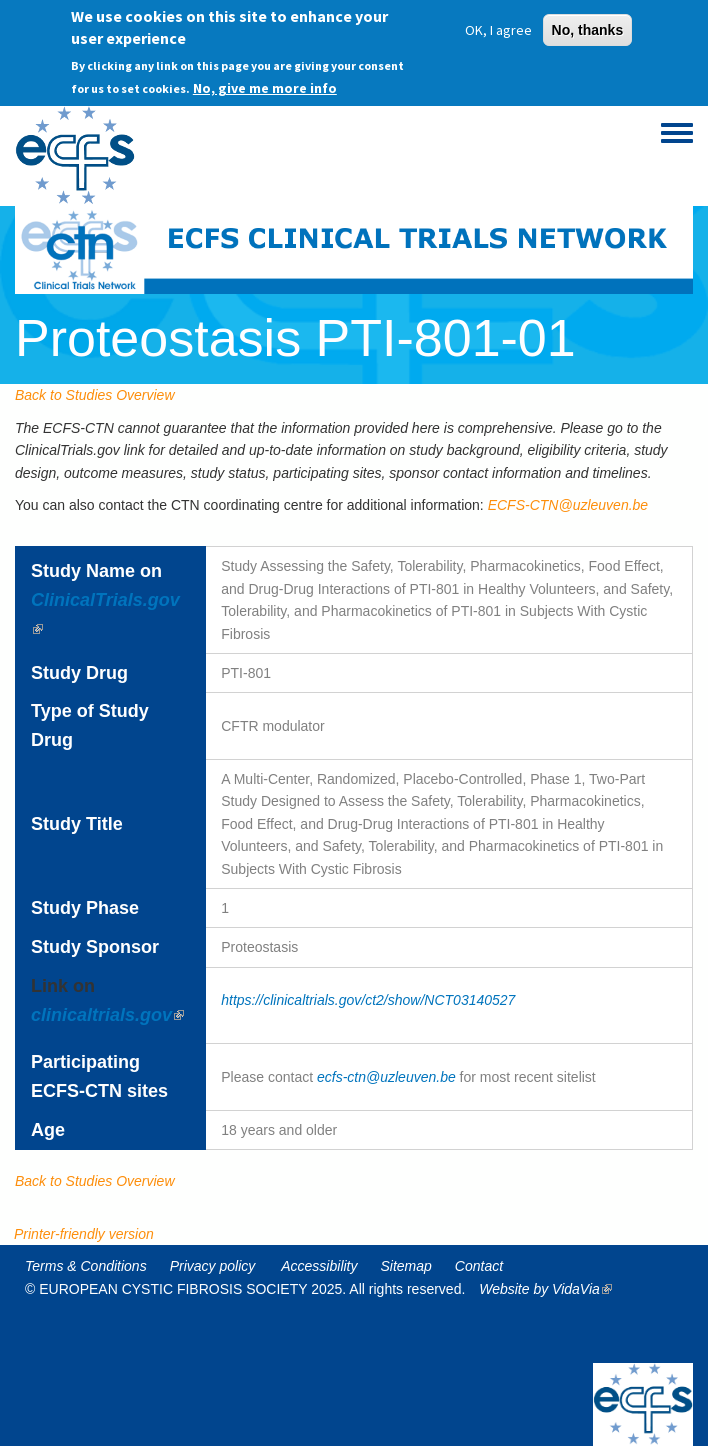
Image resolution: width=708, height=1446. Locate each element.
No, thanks (588, 24)
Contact (479, 1266)
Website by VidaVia (550, 1289)
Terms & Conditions (86, 1266)
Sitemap (406, 1266)
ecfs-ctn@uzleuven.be (386, 1077)
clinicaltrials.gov (107, 1015)
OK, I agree (498, 24)
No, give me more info (265, 82)
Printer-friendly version (84, 1234)
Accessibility (319, 1266)
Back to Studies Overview (95, 395)
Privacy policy (213, 1266)
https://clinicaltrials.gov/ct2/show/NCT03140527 (368, 1000)
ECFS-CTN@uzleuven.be (568, 505)
